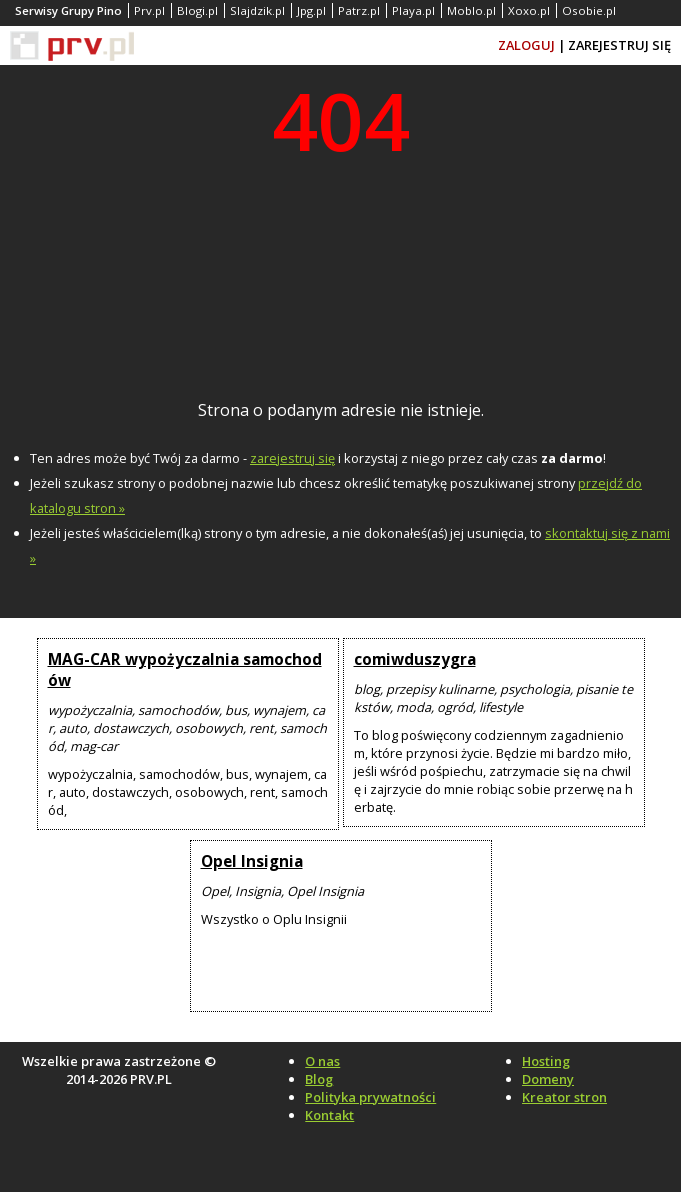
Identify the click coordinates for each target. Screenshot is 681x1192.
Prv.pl (149, 10)
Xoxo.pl (529, 10)
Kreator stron (564, 1097)
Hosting (546, 1061)
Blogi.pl (197, 10)
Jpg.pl (311, 10)
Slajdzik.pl (257, 10)
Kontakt (329, 1115)
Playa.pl (413, 10)
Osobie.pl (589, 10)
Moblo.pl (471, 10)
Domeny (548, 1079)
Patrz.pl (359, 10)
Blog (319, 1079)
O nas (322, 1061)
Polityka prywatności (370, 1097)
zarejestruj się (292, 458)
